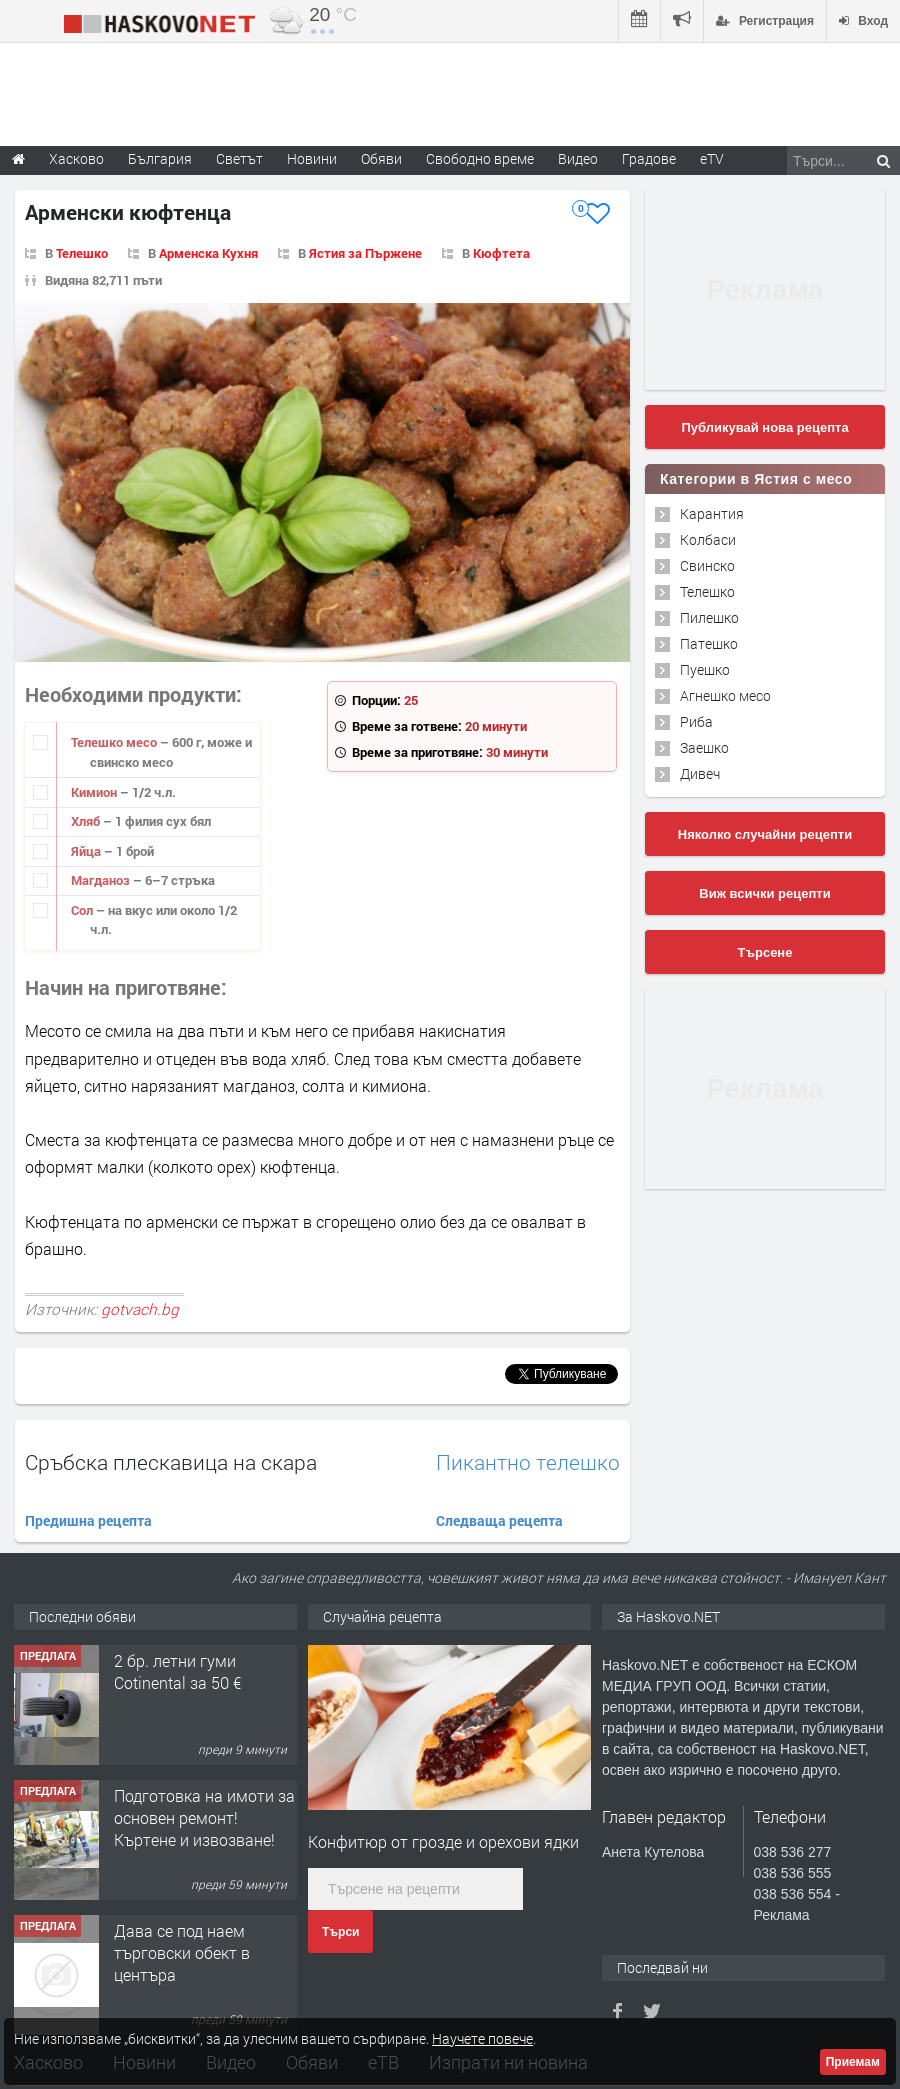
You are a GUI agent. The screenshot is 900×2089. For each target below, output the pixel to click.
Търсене (765, 952)
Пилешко (709, 617)
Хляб (87, 821)
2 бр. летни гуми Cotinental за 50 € (177, 1671)
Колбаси (708, 539)
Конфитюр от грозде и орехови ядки (443, 1841)
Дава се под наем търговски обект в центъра (182, 1953)
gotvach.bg (140, 1309)
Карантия (712, 513)
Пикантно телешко (528, 1462)
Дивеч (700, 773)
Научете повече (482, 2038)
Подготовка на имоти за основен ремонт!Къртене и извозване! (204, 1818)
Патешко (709, 643)
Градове (649, 158)
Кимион (95, 792)
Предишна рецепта (88, 1520)
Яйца (87, 851)
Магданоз (102, 880)
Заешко (704, 747)
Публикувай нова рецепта (764, 427)
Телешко (82, 253)
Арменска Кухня (208, 253)
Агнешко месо (725, 695)
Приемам (853, 2062)
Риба (696, 721)
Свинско (707, 565)
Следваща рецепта (499, 1520)
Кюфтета (501, 253)
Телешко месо (115, 742)
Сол (83, 910)
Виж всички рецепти (764, 893)
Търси (340, 1932)
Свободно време (480, 158)
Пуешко (705, 669)
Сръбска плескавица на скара (171, 1462)
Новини (312, 158)
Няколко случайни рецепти (765, 834)
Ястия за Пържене (365, 253)
